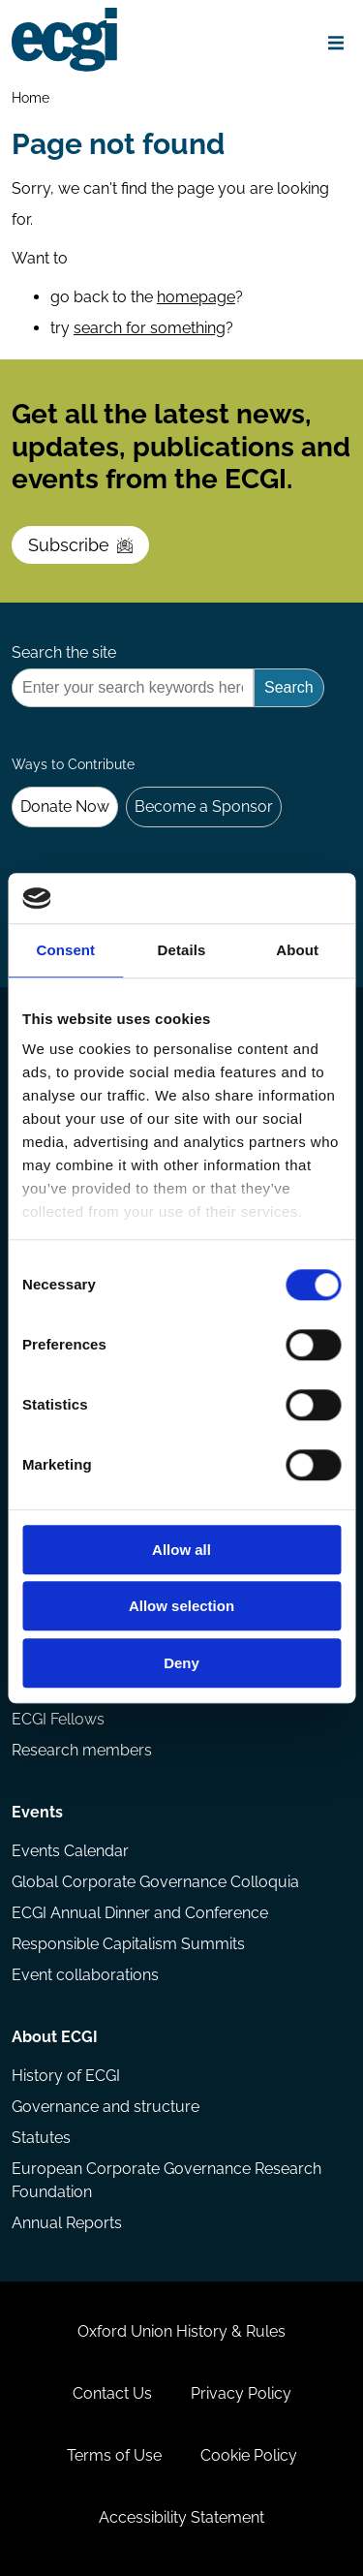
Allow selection (181, 1606)
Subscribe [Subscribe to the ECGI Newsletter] (80, 545)
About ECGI (55, 2037)
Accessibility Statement (181, 2517)
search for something (150, 328)
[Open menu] (335, 42)
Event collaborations (85, 1975)
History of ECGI (66, 2075)
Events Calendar (70, 1851)
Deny (181, 1663)
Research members (82, 1750)
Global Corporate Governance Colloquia (155, 1882)
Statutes (41, 2137)
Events (37, 1812)
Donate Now (64, 806)
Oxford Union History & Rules (181, 2331)
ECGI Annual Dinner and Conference (140, 1913)
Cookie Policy (248, 2455)
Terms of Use (114, 2455)
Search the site (64, 652)
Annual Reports (67, 2223)
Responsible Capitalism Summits (128, 1944)
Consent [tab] (65, 950)
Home (30, 97)
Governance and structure (105, 2106)
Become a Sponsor (204, 806)
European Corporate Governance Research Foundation (166, 2180)
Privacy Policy (241, 2393)
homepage (196, 297)
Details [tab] (182, 950)
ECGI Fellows (58, 1719)
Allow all (181, 1549)
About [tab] (297, 950)
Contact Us (112, 2393)
